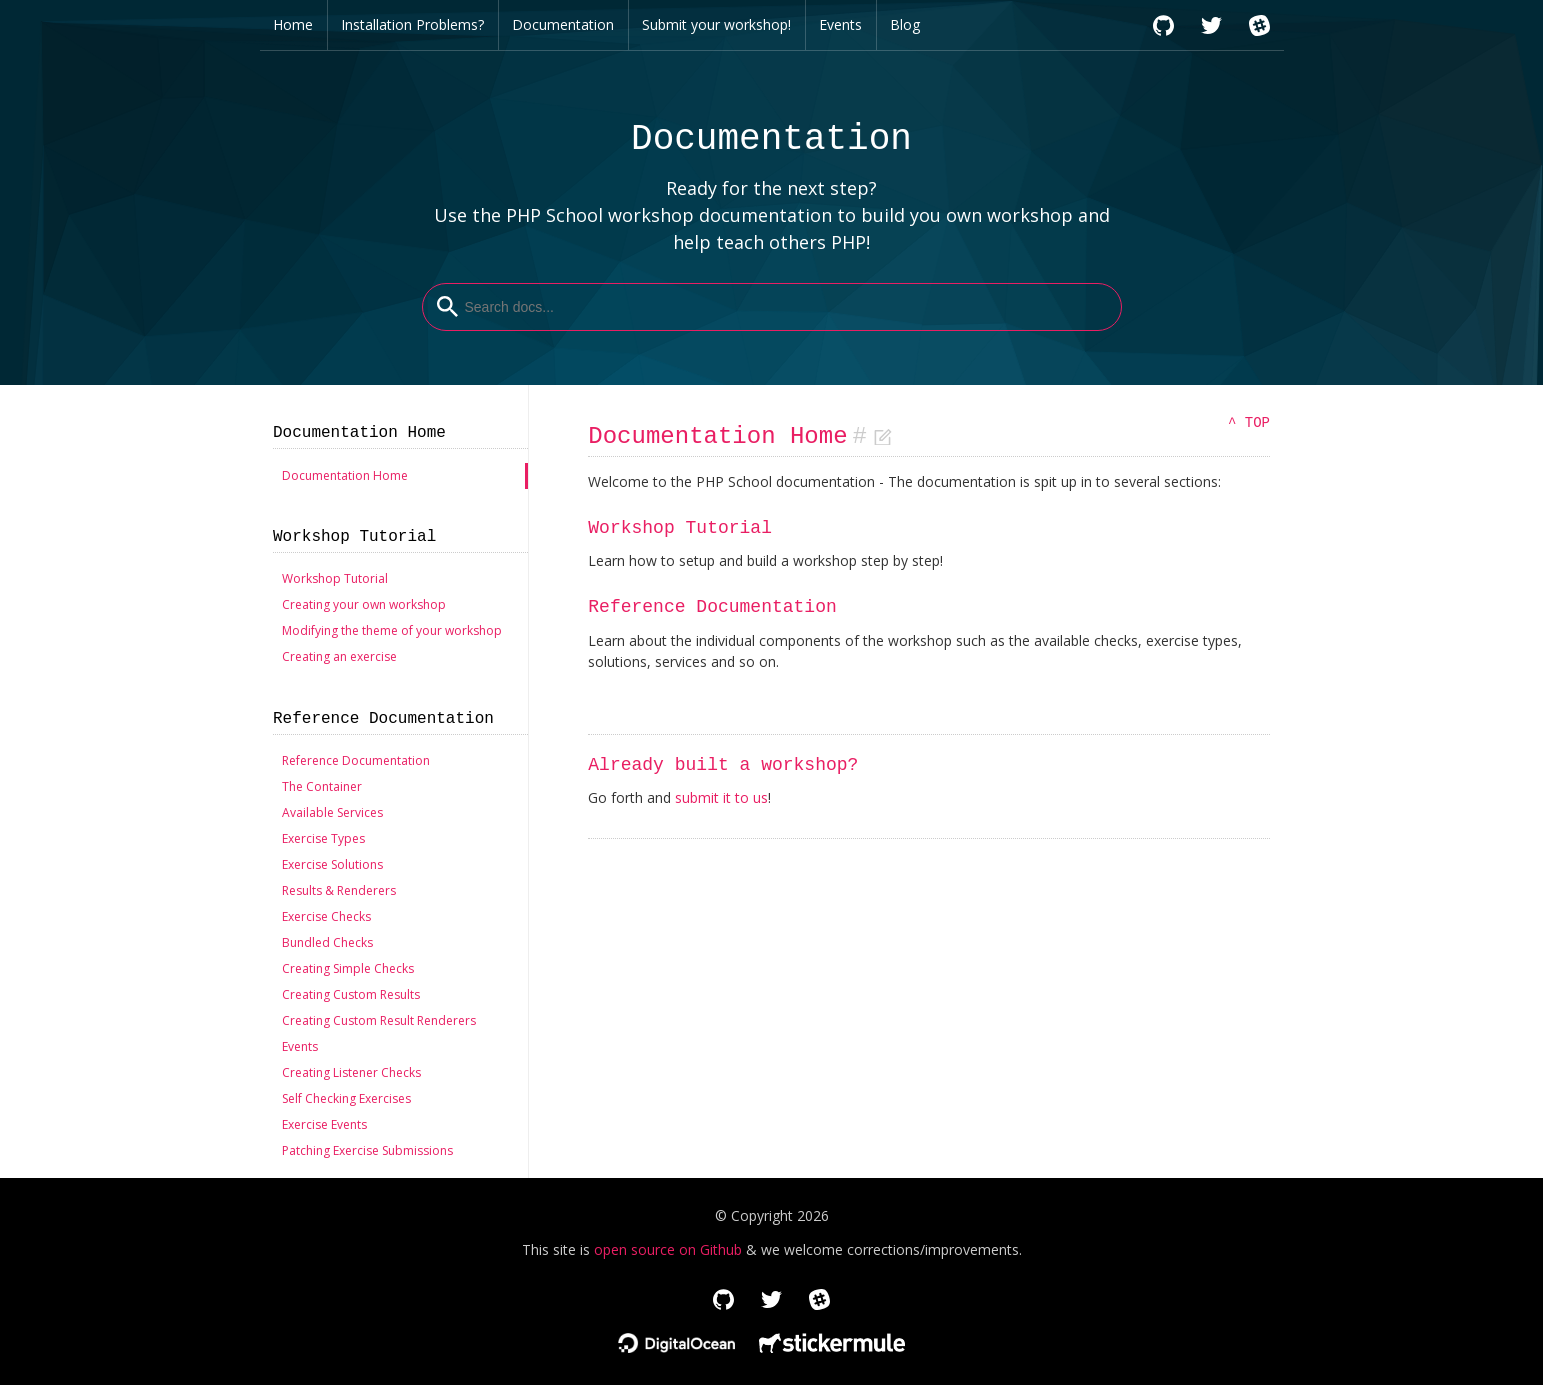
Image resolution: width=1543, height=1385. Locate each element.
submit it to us (721, 797)
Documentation (563, 24)
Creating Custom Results (351, 994)
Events (840, 24)
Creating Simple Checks (348, 968)
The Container (322, 786)
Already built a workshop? (723, 765)
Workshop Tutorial (335, 578)
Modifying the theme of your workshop (392, 630)
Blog (905, 24)
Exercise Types (323, 838)
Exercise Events (324, 1124)
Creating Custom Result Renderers (379, 1020)
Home (293, 24)
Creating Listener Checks (351, 1072)
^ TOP (1249, 423)
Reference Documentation (356, 760)
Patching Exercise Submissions (367, 1150)
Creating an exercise (339, 656)
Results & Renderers (339, 890)
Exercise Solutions (332, 864)
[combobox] (772, 307)
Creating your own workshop (364, 604)
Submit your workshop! (716, 24)
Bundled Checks (327, 942)
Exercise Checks (326, 916)
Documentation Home (345, 475)
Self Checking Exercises (346, 1098)
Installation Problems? (412, 24)
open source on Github (668, 1249)
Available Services (332, 812)
